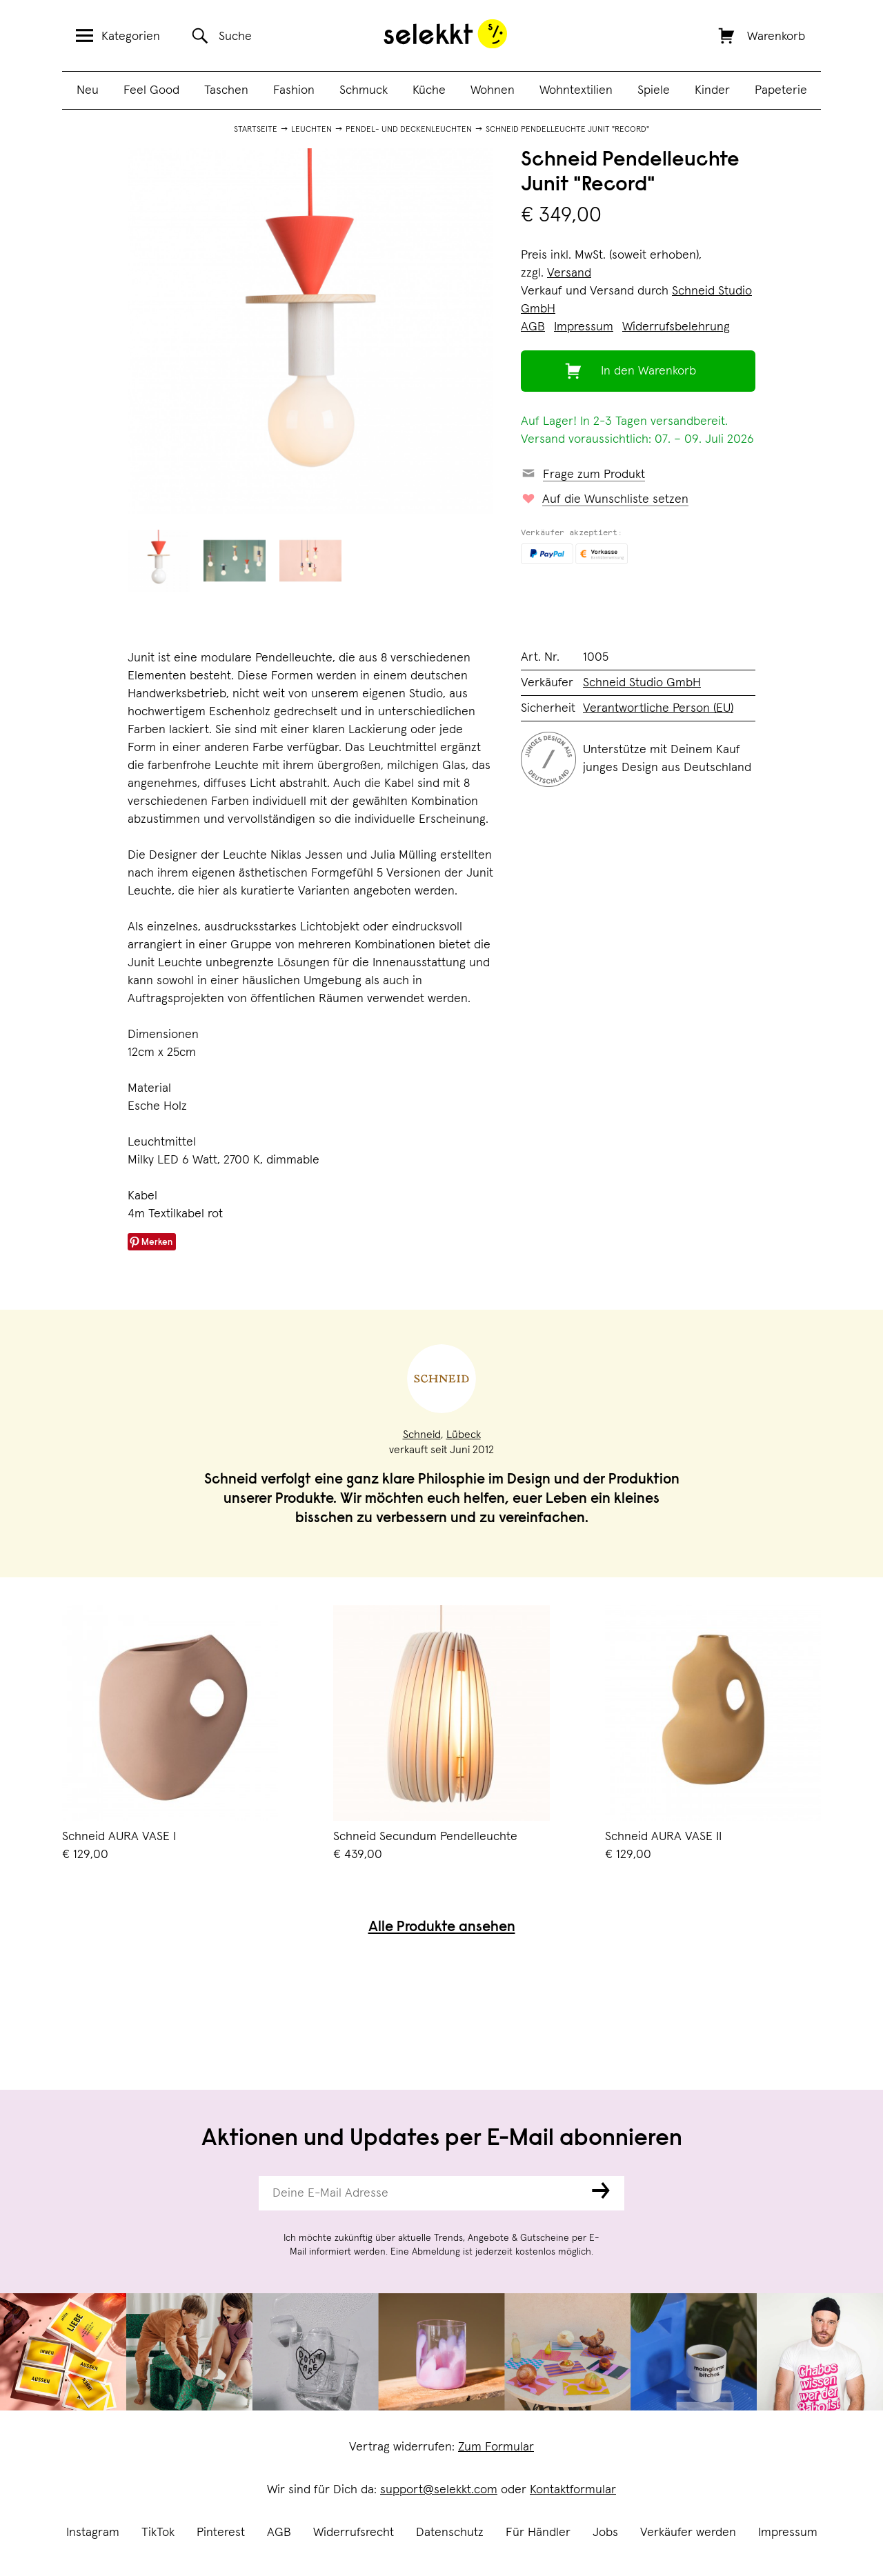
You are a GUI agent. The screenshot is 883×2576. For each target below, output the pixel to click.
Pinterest (221, 2532)
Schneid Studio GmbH (642, 683)
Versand (569, 273)
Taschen (226, 90)
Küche (429, 90)
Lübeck (463, 1434)
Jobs (605, 2532)
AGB (279, 2532)
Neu (88, 90)
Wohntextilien (576, 90)
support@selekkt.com (438, 2490)
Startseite (255, 130)
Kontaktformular (573, 2490)
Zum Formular (496, 2447)
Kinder (712, 90)
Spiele (653, 90)
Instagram (92, 2532)
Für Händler (538, 2532)
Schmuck (363, 90)
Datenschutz (450, 2532)
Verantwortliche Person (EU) (658, 708)
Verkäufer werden (688, 2532)
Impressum (787, 2532)
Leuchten (311, 130)
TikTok (158, 2532)
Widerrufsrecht (353, 2532)
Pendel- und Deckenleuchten (409, 130)
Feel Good (151, 90)
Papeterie (781, 90)
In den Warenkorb (648, 371)
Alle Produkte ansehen (441, 1928)
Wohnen (492, 90)
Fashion (294, 90)
